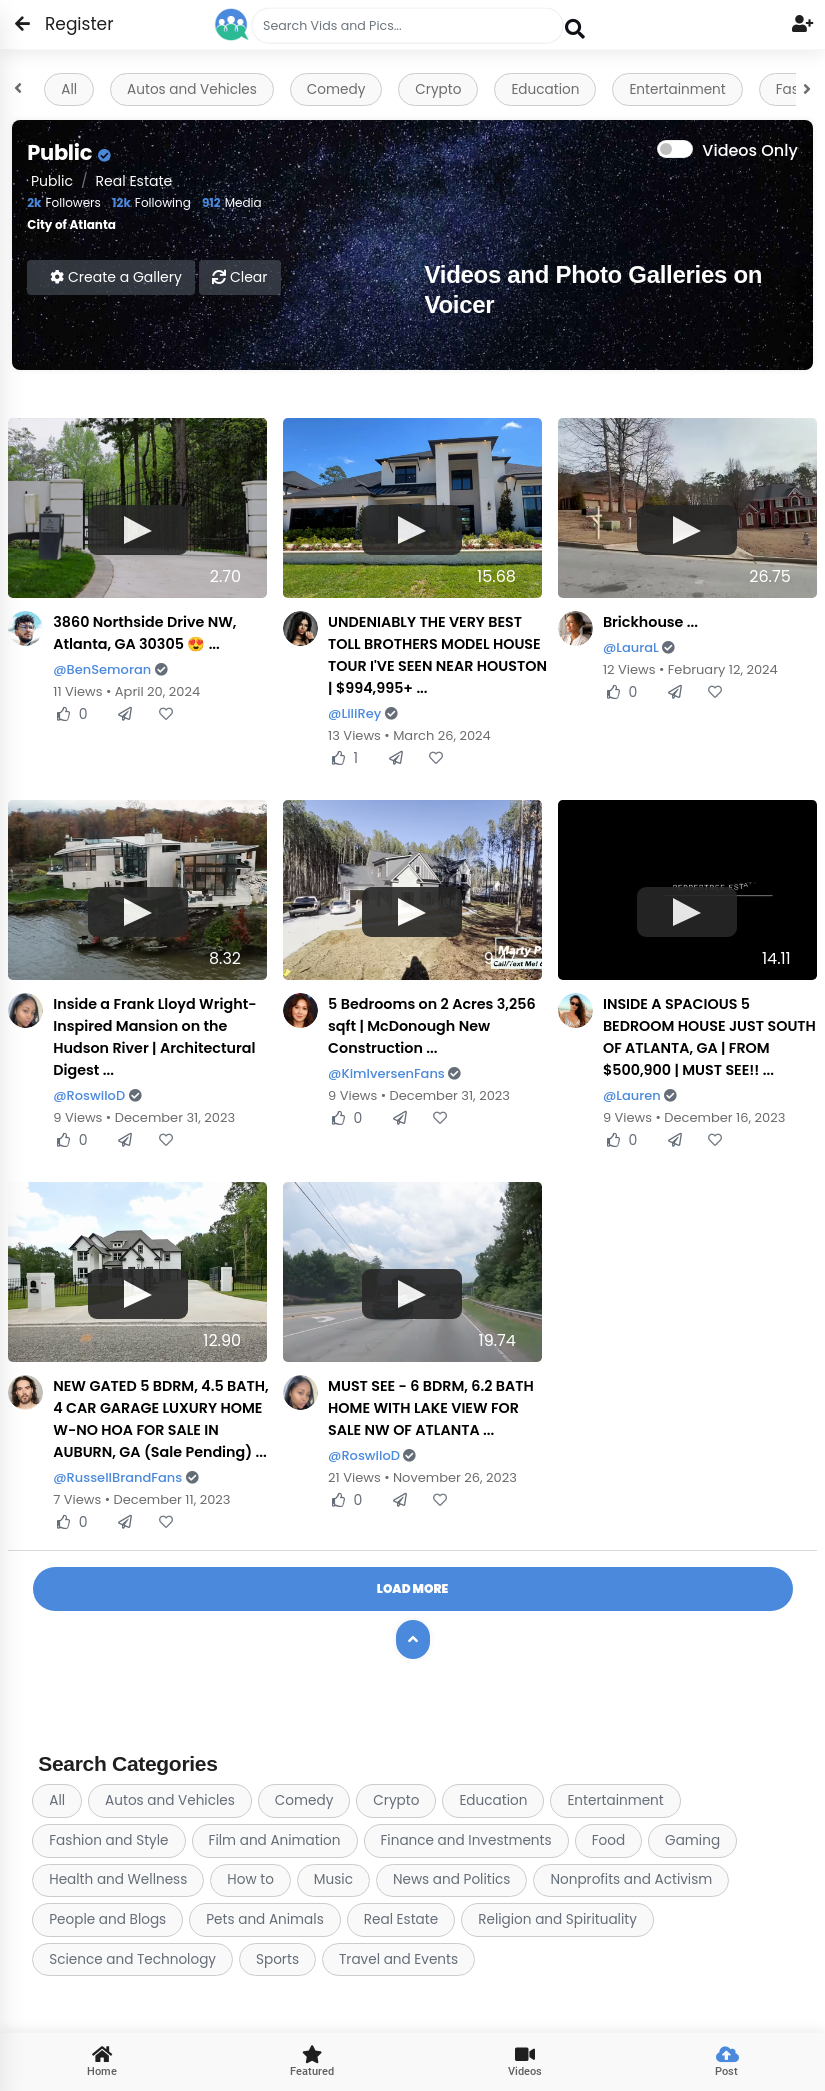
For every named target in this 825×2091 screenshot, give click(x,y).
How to (250, 1879)
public (50, 181)
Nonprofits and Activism (631, 1879)
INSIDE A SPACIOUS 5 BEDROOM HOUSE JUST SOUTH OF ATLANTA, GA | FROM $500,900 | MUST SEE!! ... (709, 1037)
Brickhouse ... (650, 622)
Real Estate (134, 181)
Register (67, 24)
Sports (277, 1959)
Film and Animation (275, 1840)
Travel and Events (398, 1959)
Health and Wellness (118, 1879)
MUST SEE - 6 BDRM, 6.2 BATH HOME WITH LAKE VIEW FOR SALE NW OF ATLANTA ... (431, 1408)
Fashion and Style (108, 1840)
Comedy (336, 89)
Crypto (438, 89)
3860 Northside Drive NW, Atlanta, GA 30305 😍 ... (144, 633)
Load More (412, 1588)
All (69, 89)
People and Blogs (107, 1919)
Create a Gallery (116, 277)
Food (608, 1840)
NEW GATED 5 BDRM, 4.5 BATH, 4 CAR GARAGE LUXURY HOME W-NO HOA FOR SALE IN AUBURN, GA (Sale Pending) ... (160, 1419)
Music (333, 1879)
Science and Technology (132, 1959)
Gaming (692, 1840)
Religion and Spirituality (557, 1919)
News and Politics (451, 1879)
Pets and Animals (265, 1919)
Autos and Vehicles (192, 89)
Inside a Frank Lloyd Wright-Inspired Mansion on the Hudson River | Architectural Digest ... (154, 1037)
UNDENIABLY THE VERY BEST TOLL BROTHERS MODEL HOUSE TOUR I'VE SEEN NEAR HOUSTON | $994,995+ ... (437, 655)
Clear (239, 277)
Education (545, 89)
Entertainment (677, 89)
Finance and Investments (466, 1840)
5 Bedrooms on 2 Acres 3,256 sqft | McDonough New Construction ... (432, 1026)
